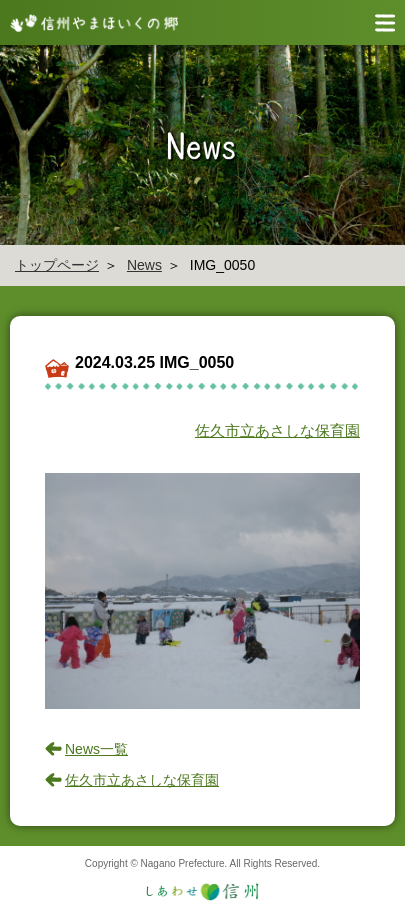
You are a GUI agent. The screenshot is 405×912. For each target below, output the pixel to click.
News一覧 (96, 749)
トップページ (57, 265)
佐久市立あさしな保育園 (277, 430)
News (144, 265)
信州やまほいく (90, 22)
